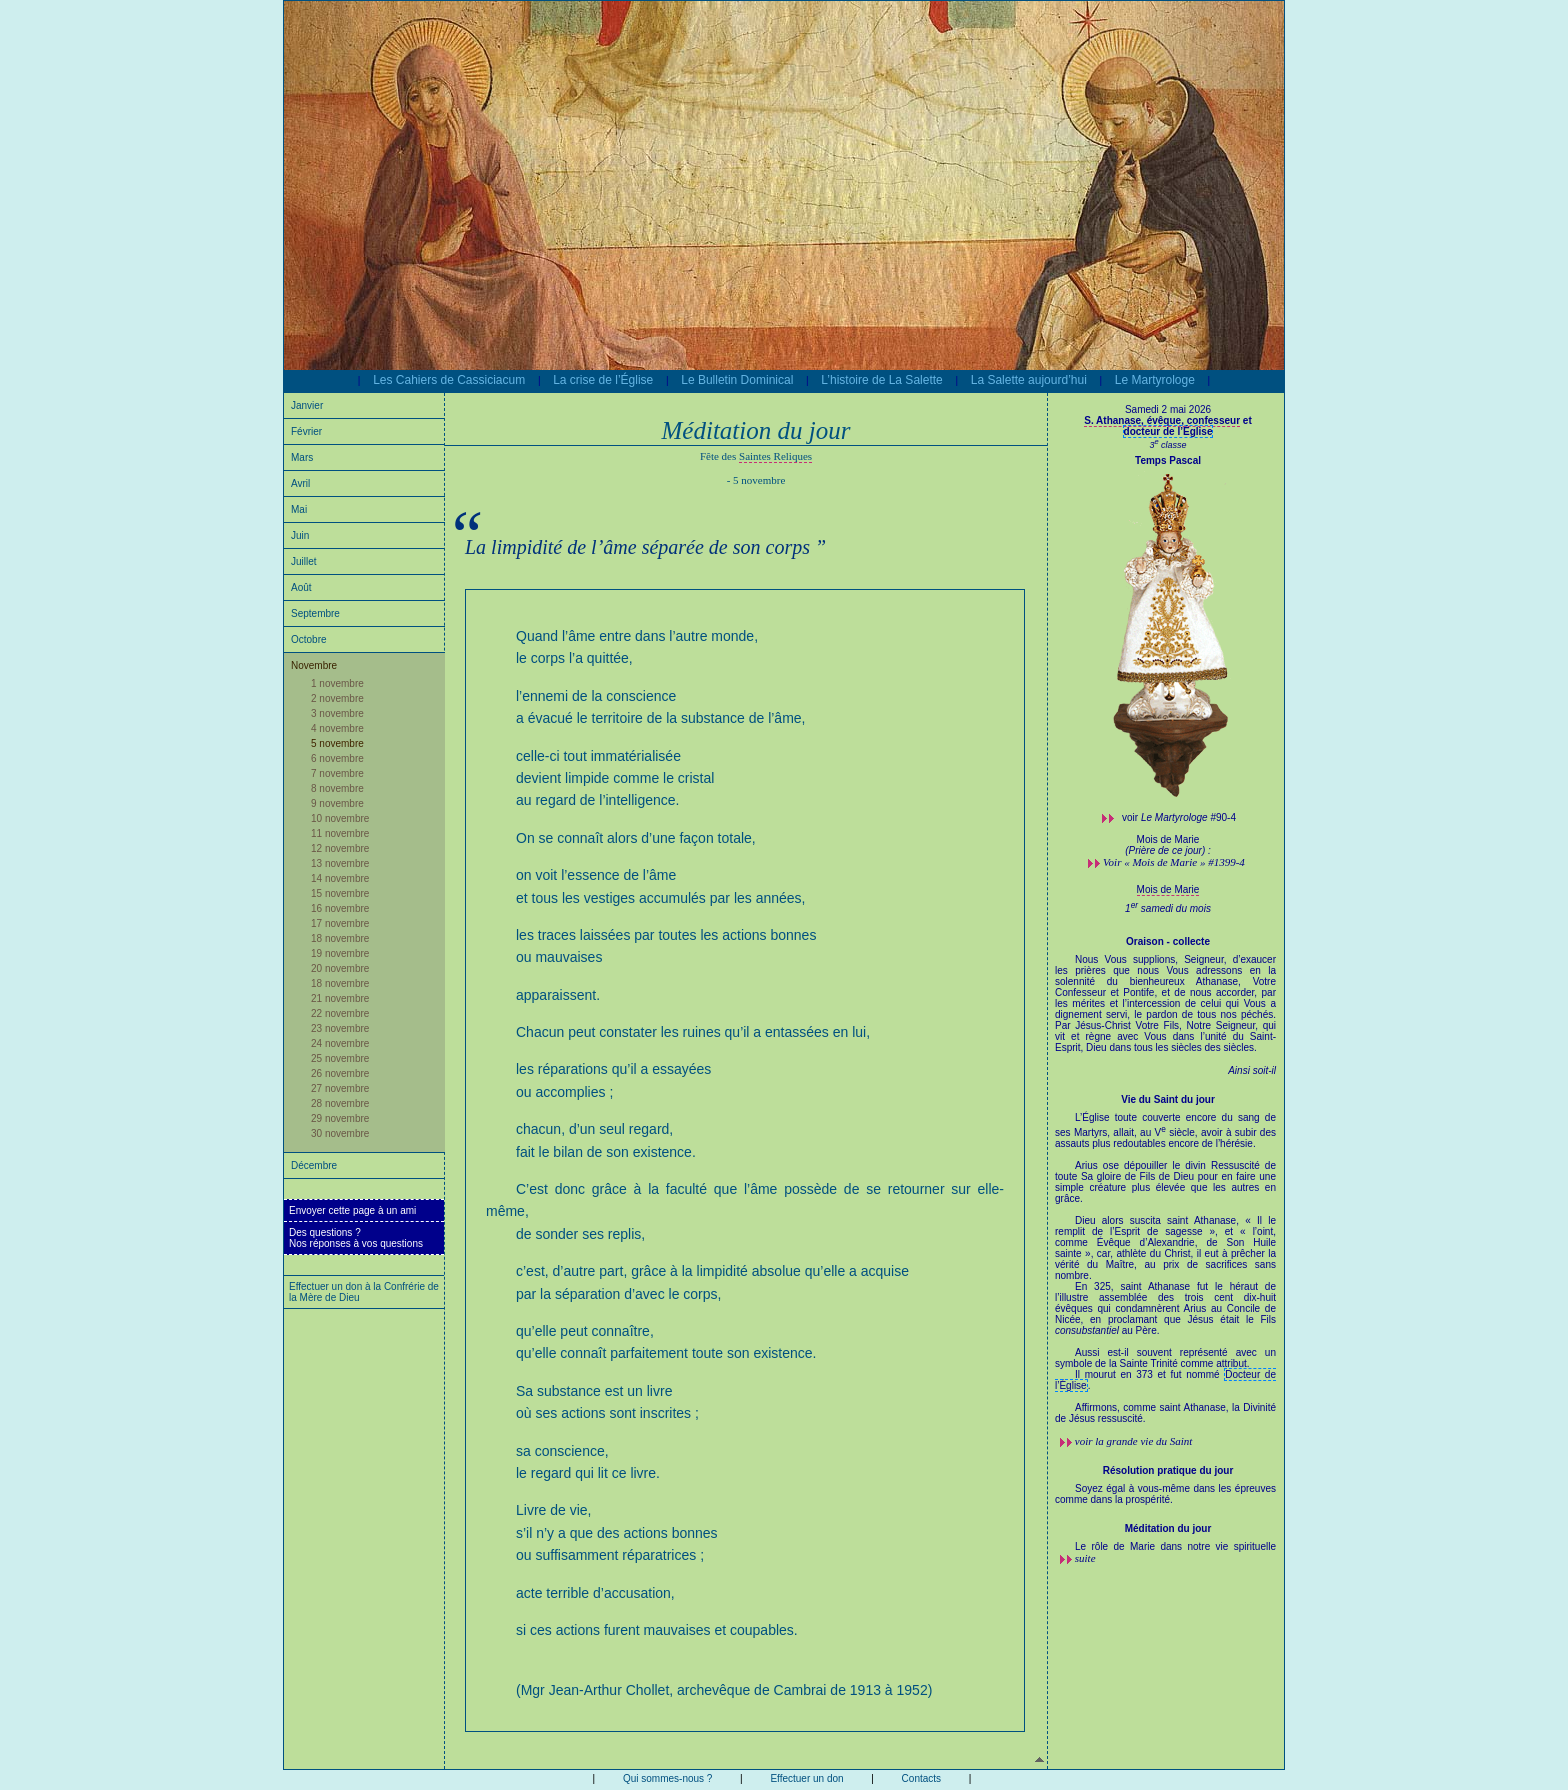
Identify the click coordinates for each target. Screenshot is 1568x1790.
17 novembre (340, 923)
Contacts (921, 1778)
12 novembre (340, 848)
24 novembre (340, 1043)
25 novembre (340, 1058)
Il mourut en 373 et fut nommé (1149, 1374)
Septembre (315, 613)
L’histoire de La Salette (881, 380)
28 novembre (340, 1103)
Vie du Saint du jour (1168, 1099)
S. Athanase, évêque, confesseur (1162, 420)
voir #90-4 (1179, 817)
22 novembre (340, 1013)
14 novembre (340, 878)
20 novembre (340, 968)
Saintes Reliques (775, 456)
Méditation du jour (1168, 1528)
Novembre (314, 665)
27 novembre (340, 1088)
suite (1085, 1558)
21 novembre (340, 998)
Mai (299, 509)
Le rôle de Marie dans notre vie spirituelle (1175, 1546)
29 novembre (340, 1118)
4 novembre (337, 728)
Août (301, 587)
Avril (300, 483)
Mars (302, 457)
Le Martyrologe (1155, 380)
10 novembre (340, 818)
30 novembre (340, 1133)
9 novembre (337, 803)
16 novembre (340, 908)
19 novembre (340, 953)
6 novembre (337, 758)
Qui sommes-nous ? (667, 1778)
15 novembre (340, 893)
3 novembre (337, 713)
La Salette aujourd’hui (1029, 380)
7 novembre (337, 773)
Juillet (304, 561)
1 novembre (337, 683)
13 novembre (340, 863)
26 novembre (340, 1073)
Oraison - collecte (1168, 941)
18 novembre (340, 938)
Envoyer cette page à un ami (352, 1210)
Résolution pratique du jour (1168, 1470)
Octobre (309, 639)
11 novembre (340, 833)
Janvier (307, 405)
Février (306, 431)
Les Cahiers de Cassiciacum (449, 380)
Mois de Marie (1168, 889)
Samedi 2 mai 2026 (1168, 409)
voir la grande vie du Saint (1134, 1441)
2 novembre (337, 698)
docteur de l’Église (1168, 431)
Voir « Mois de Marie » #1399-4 (1174, 862)
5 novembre (337, 743)
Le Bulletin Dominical (737, 380)
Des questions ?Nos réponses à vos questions (356, 1238)
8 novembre (337, 788)
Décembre (314, 1165)
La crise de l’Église (603, 380)
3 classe (1167, 445)
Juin (300, 535)
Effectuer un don (806, 1778)
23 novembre (340, 1028)
